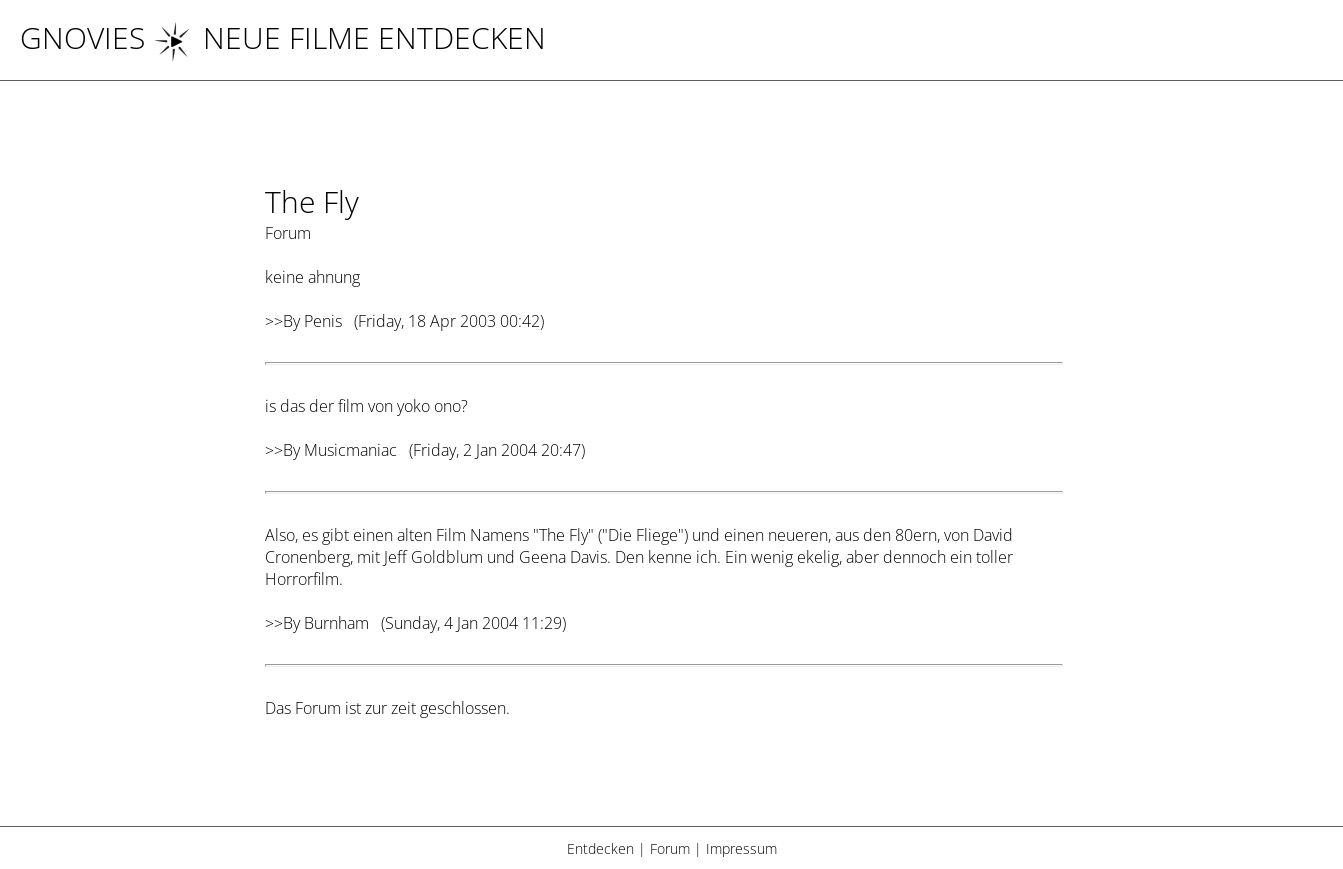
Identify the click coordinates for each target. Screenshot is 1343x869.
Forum (670, 848)
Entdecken (600, 848)
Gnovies (82, 37)
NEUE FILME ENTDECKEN (349, 37)
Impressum (741, 848)
